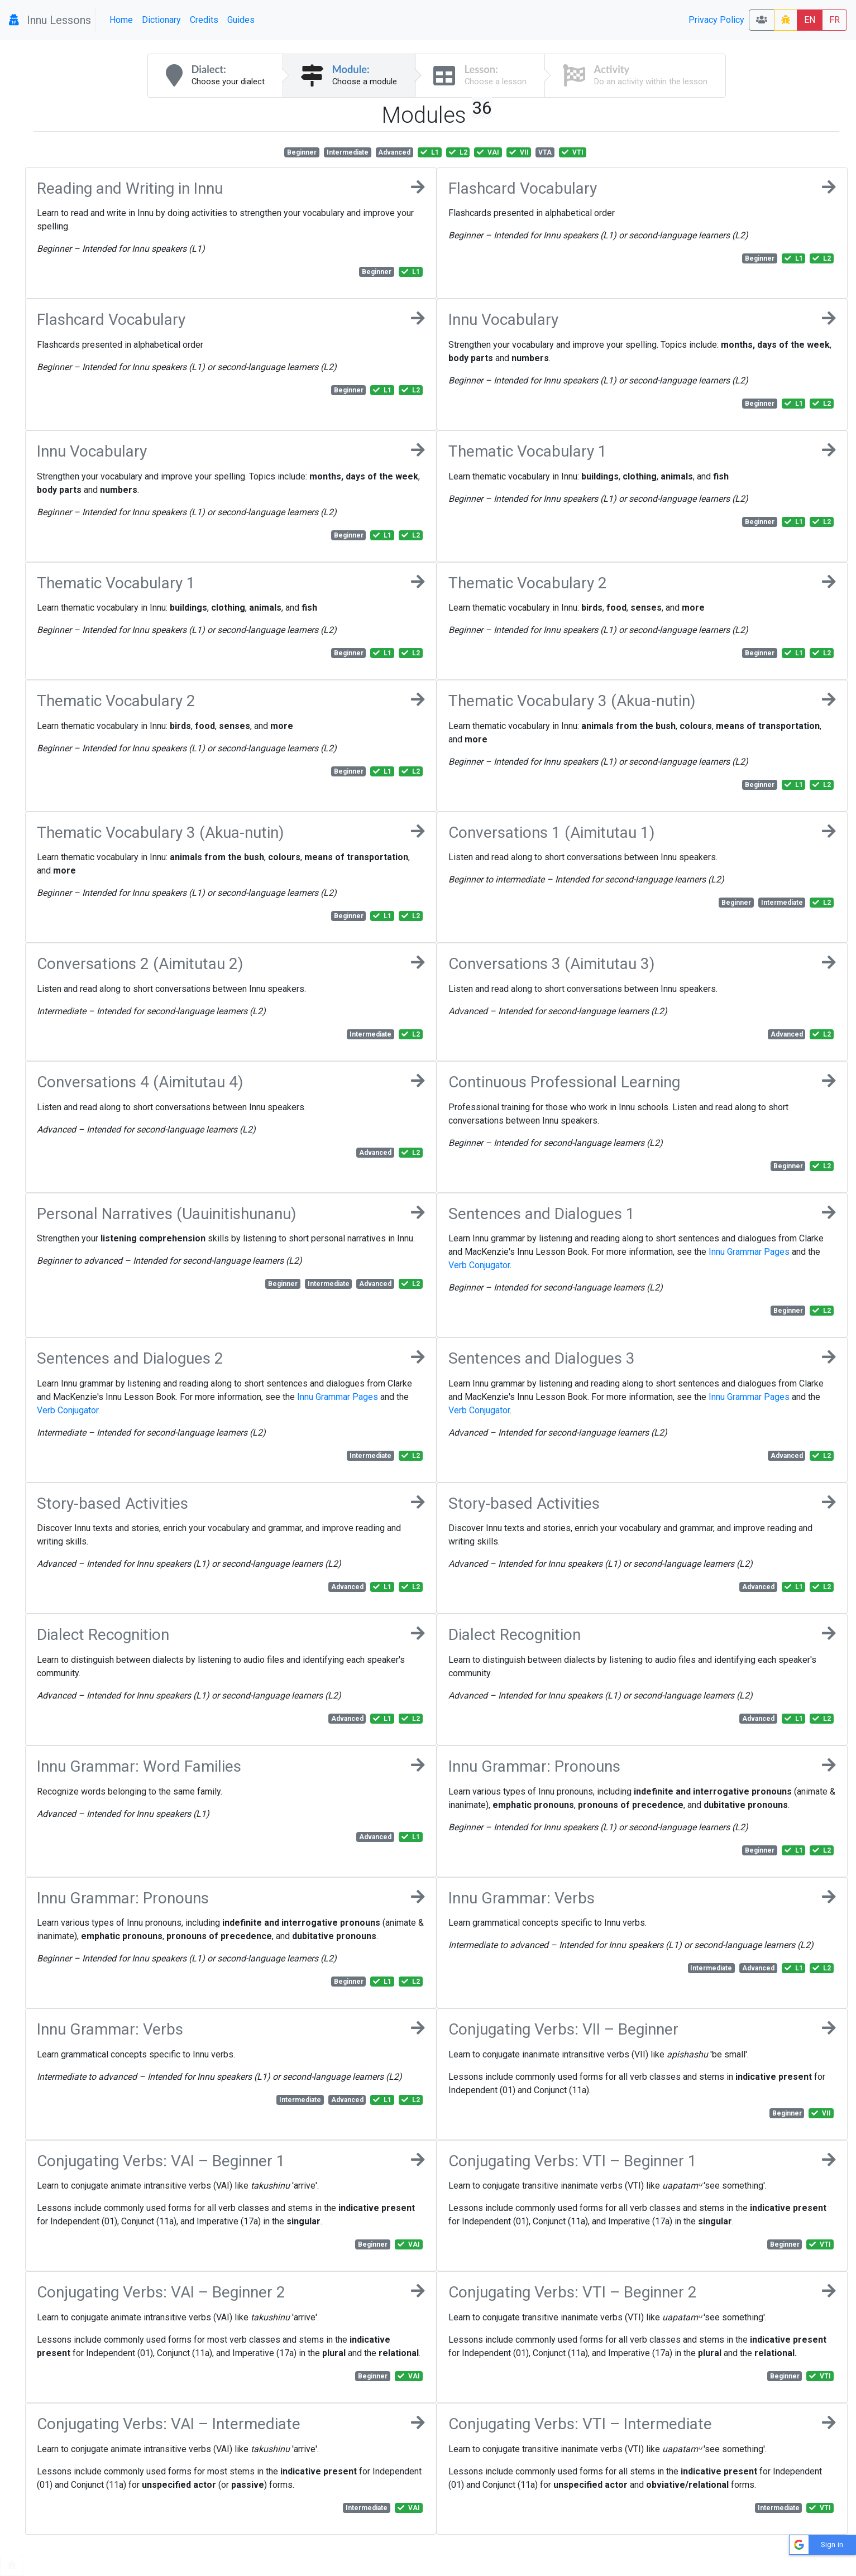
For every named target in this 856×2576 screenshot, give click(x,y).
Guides (241, 20)
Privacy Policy (716, 20)
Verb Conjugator (479, 1265)
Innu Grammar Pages (749, 1251)
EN (809, 20)
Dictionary (161, 20)
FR (834, 20)
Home (121, 20)
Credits (204, 20)
